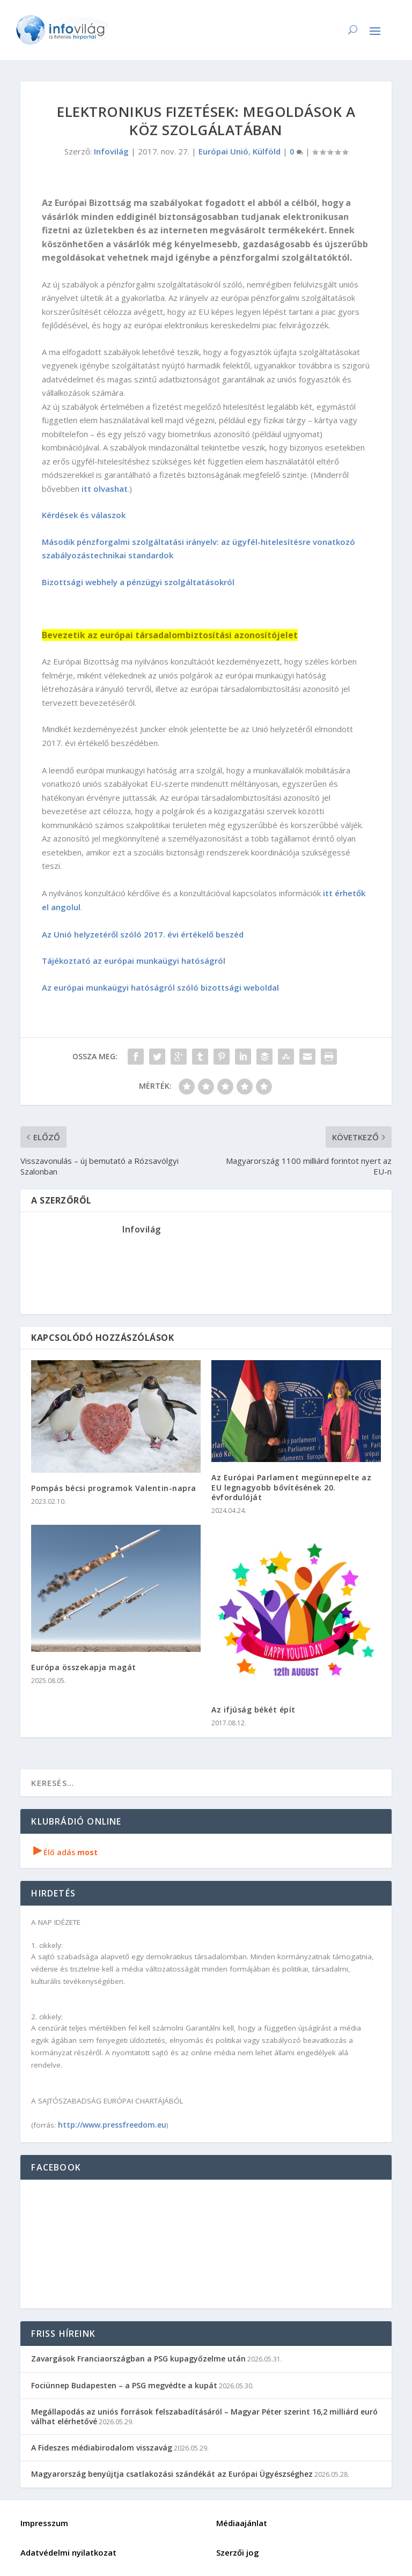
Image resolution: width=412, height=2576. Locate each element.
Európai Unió (223, 151)
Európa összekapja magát (83, 1667)
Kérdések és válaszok (84, 515)
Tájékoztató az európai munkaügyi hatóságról (133, 960)
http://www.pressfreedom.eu (112, 2125)
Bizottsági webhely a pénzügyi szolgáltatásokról (138, 582)
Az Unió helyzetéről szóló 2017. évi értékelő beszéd (143, 934)
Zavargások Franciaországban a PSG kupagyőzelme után (138, 2358)
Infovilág (111, 151)
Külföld (267, 151)
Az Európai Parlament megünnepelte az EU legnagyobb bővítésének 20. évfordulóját (291, 1487)
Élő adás (65, 1852)
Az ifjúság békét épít (253, 1709)
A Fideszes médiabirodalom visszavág (101, 2447)
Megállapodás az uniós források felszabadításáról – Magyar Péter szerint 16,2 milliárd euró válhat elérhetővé (204, 2416)
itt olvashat (105, 488)
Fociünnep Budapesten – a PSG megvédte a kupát (124, 2385)
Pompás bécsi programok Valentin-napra (113, 1488)
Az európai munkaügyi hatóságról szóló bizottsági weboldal (160, 987)
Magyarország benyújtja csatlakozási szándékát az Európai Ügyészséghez (172, 2474)
